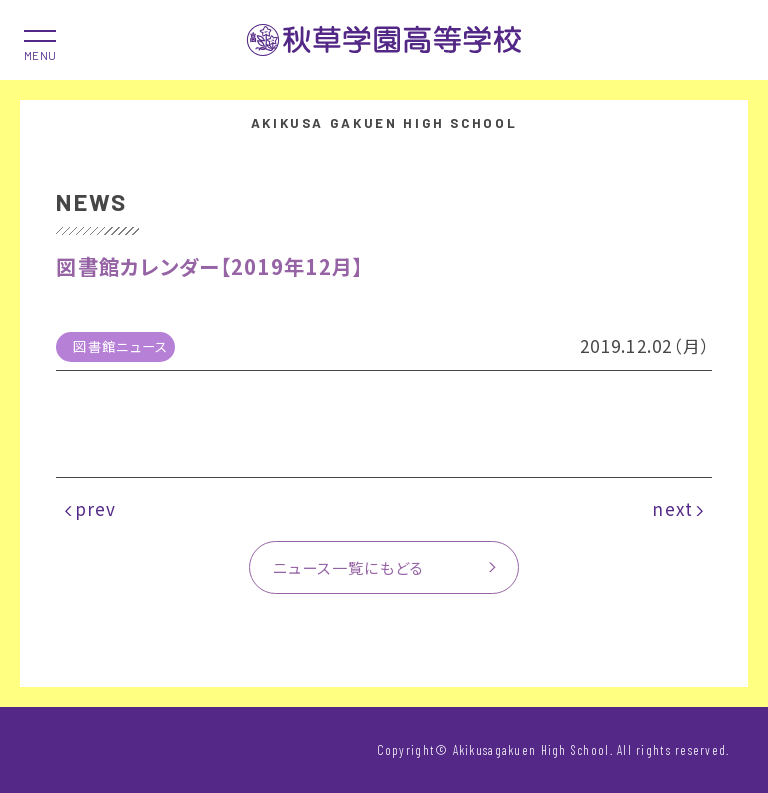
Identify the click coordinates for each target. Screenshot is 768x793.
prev (96, 508)
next (672, 508)
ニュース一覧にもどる (349, 567)
